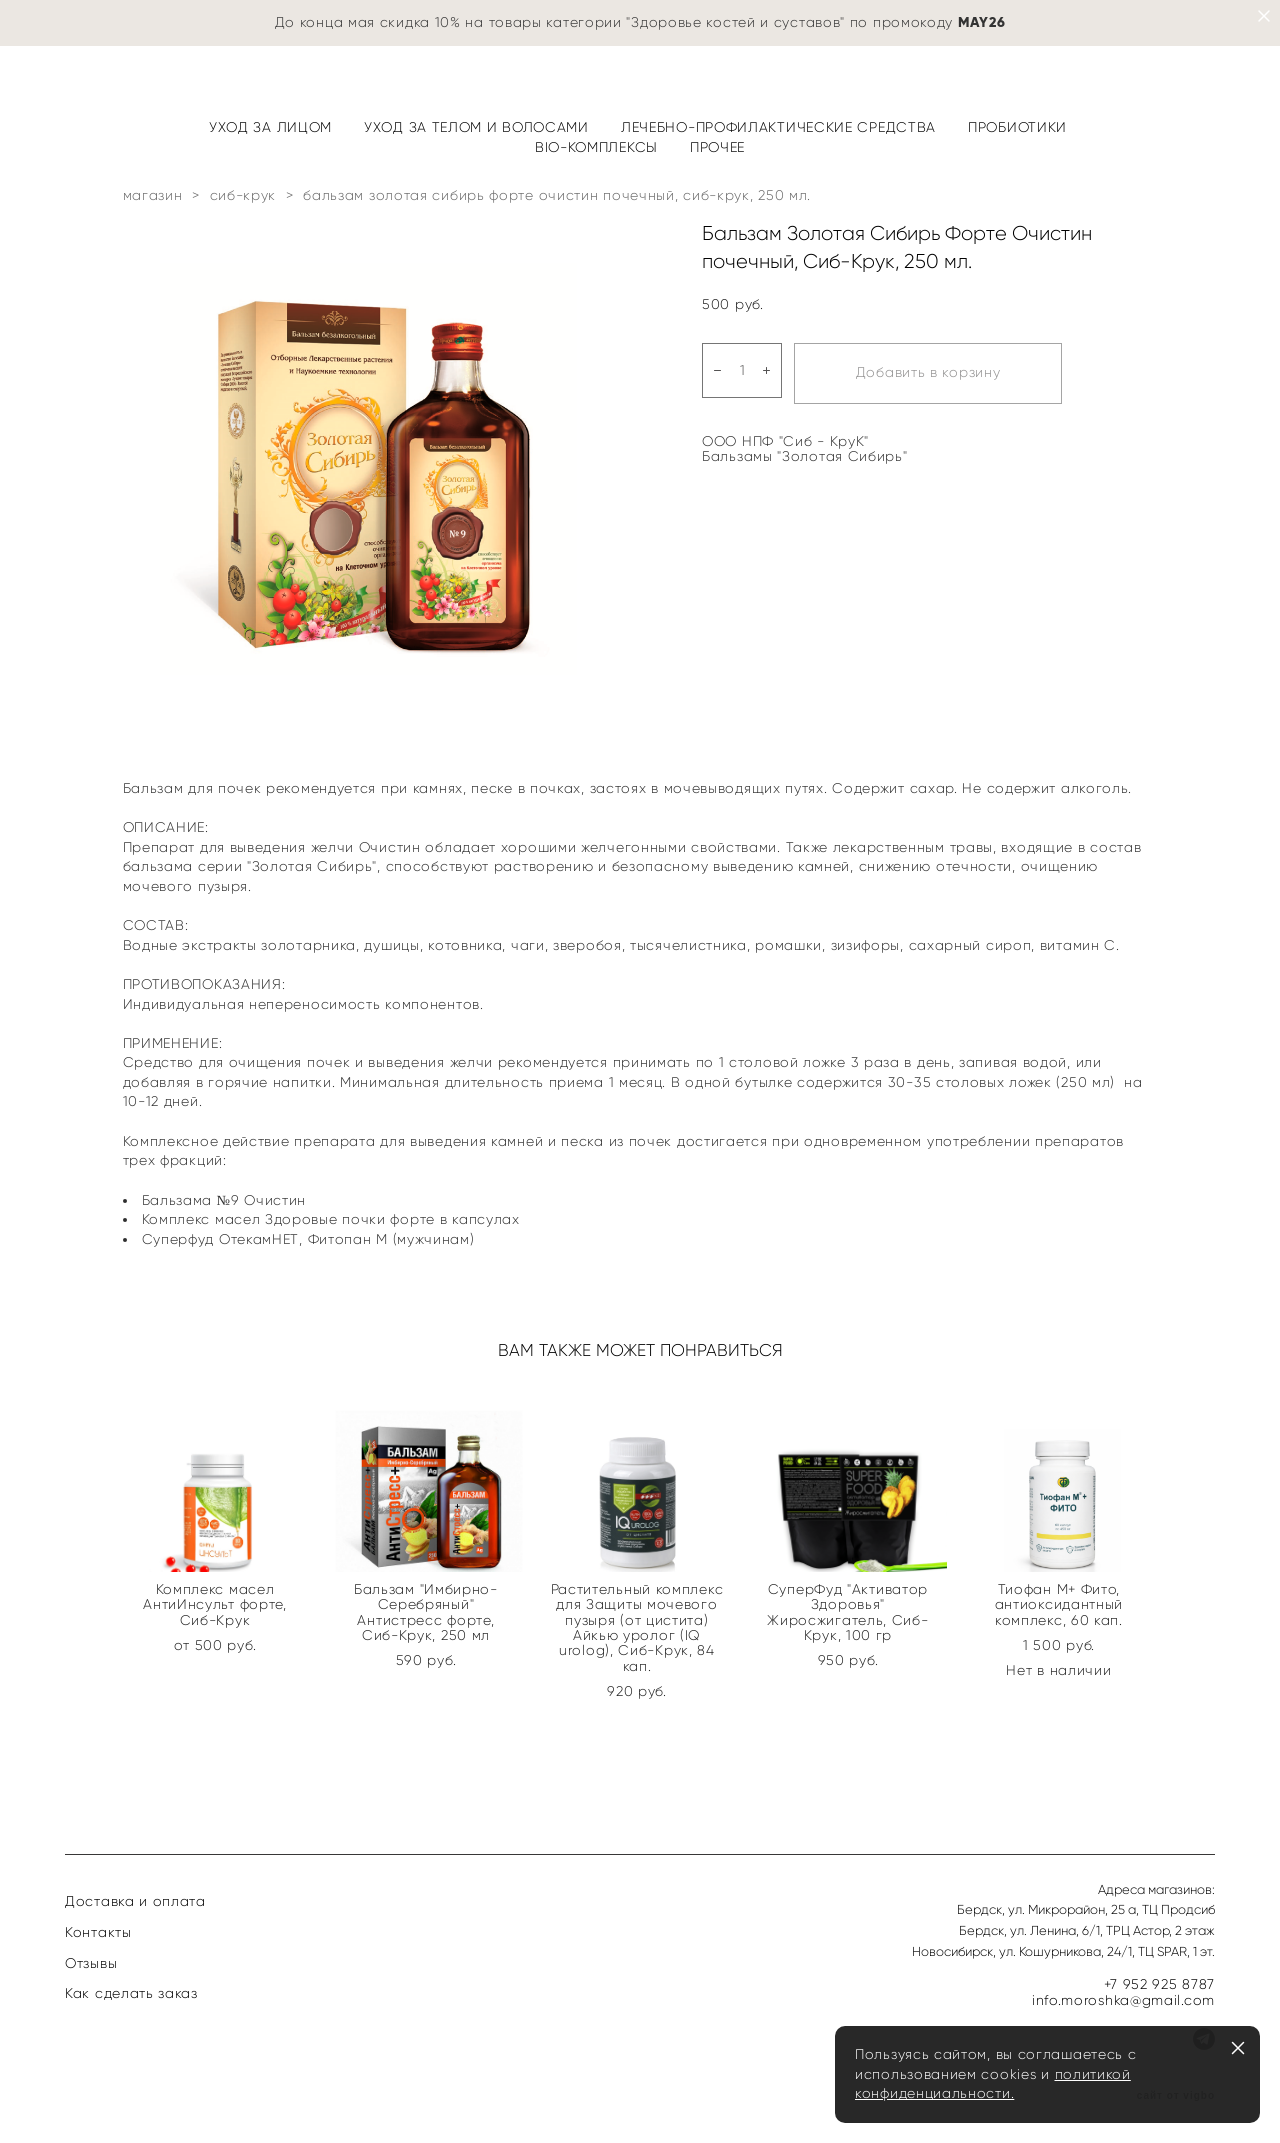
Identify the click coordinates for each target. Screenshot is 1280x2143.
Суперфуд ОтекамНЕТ (221, 1239)
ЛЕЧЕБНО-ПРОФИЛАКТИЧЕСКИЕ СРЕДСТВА (778, 127)
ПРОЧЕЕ (717, 147)
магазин (153, 195)
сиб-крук (243, 195)
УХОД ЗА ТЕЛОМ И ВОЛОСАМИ (476, 127)
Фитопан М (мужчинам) (391, 1239)
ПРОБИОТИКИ (1017, 127)
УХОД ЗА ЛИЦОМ (270, 127)
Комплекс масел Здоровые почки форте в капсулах (331, 1219)
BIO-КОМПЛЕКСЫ (596, 147)
